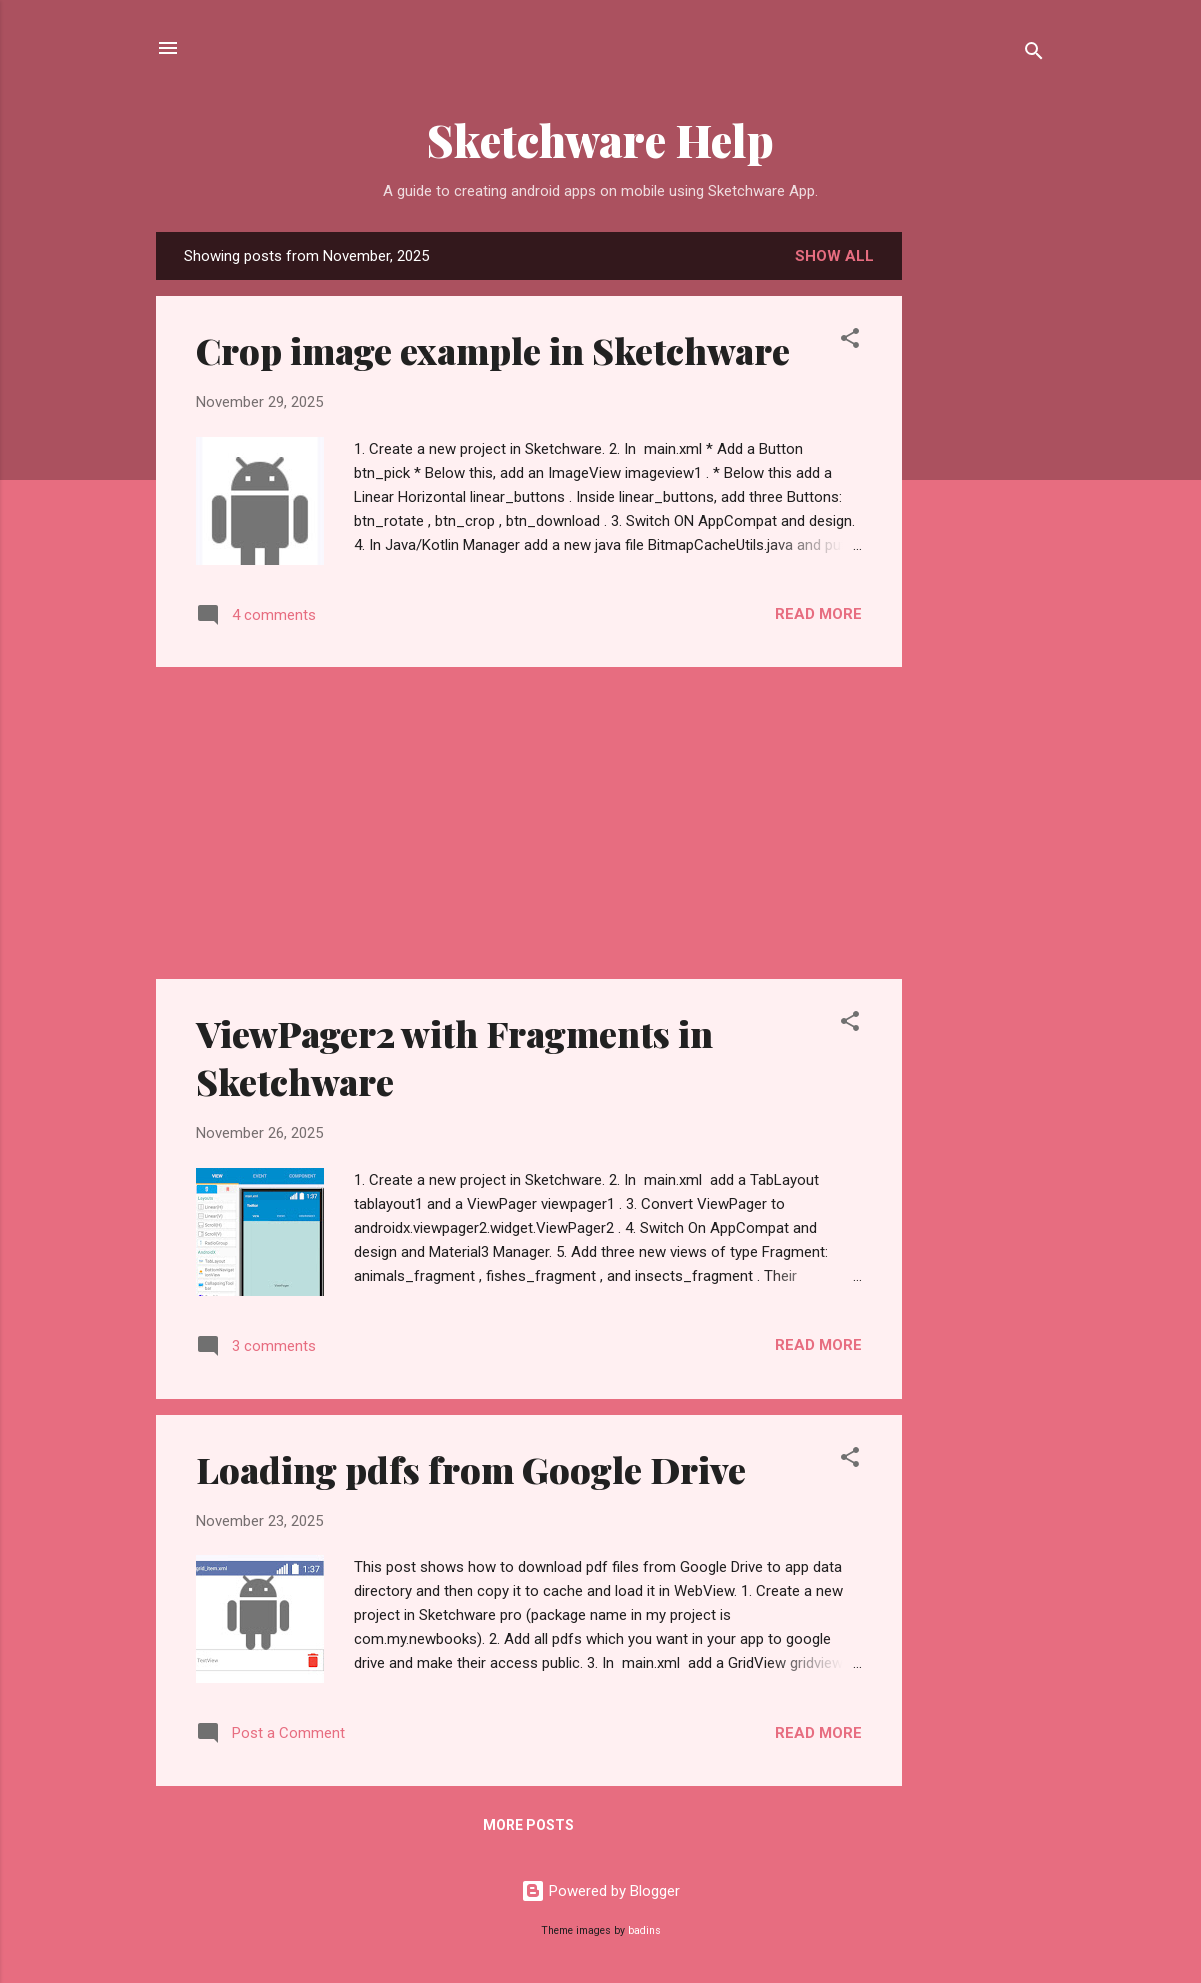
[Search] (1034, 54)
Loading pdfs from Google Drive (471, 1469)
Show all (834, 256)
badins (644, 1930)
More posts (528, 1825)
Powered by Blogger (600, 1891)
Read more (818, 614)
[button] (850, 341)
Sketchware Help (600, 139)
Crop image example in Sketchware (493, 350)
